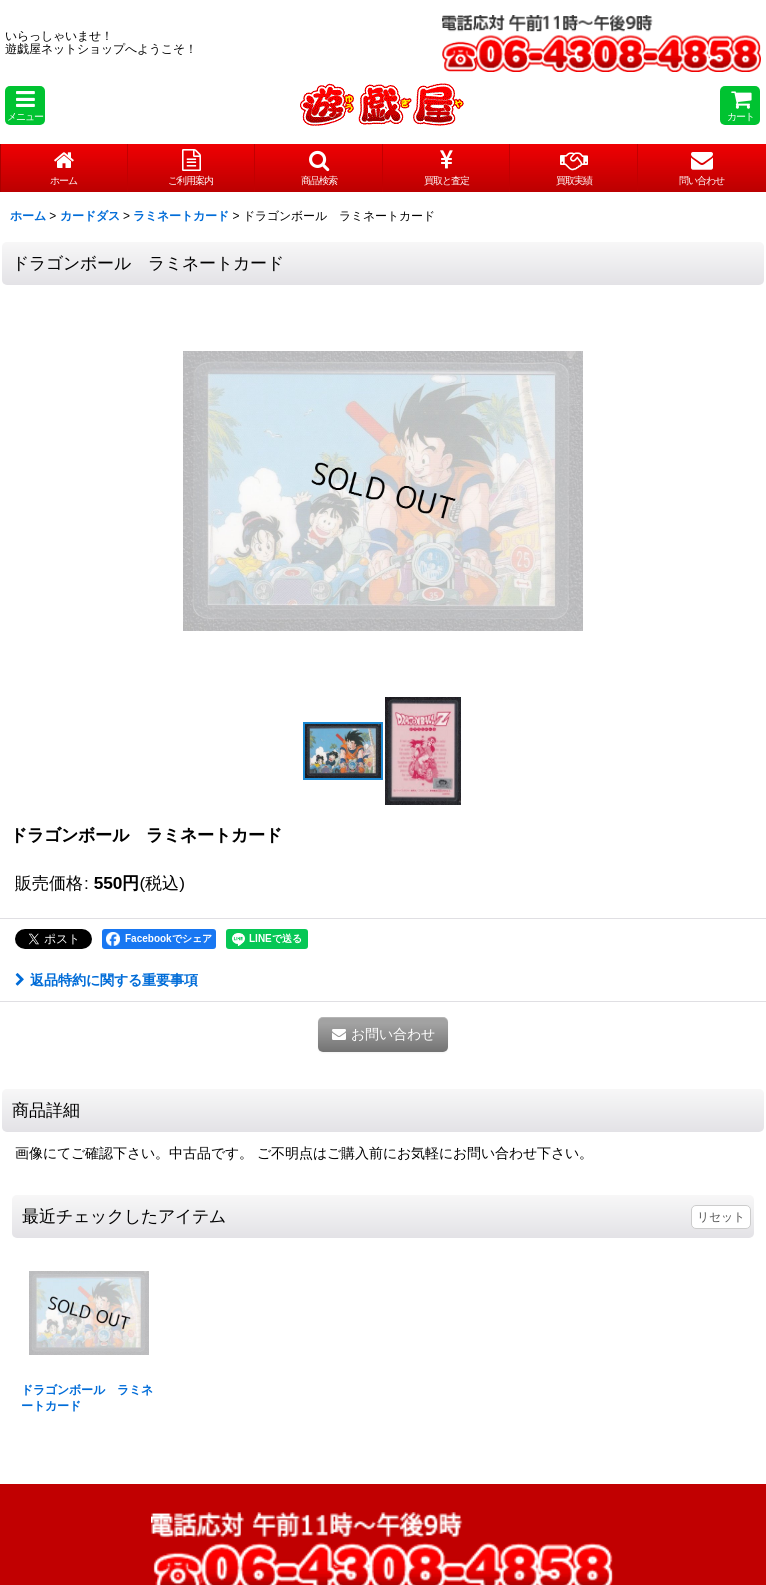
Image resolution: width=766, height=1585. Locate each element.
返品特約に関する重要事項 (106, 980)
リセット (721, 1217)
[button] (25, 105)
